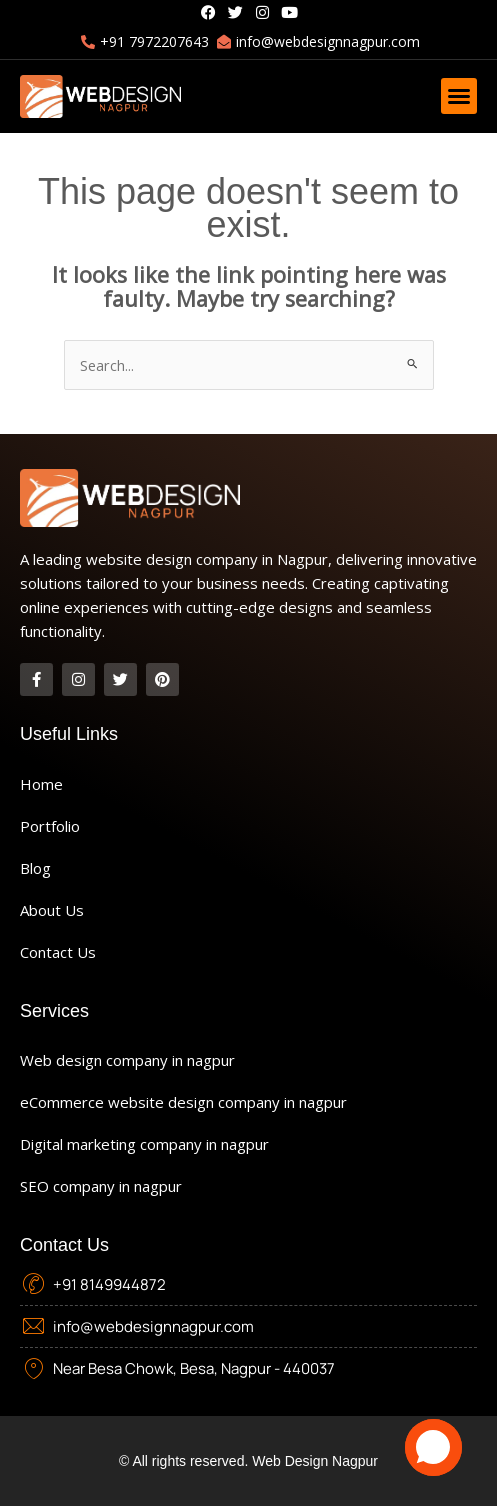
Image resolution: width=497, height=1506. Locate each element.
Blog (35, 868)
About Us (52, 910)
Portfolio (50, 826)
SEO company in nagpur (101, 1186)
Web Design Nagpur (315, 1461)
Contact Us (58, 952)
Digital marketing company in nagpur (144, 1144)
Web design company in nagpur (127, 1060)
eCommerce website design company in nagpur (183, 1102)
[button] (459, 96)
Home (41, 784)
